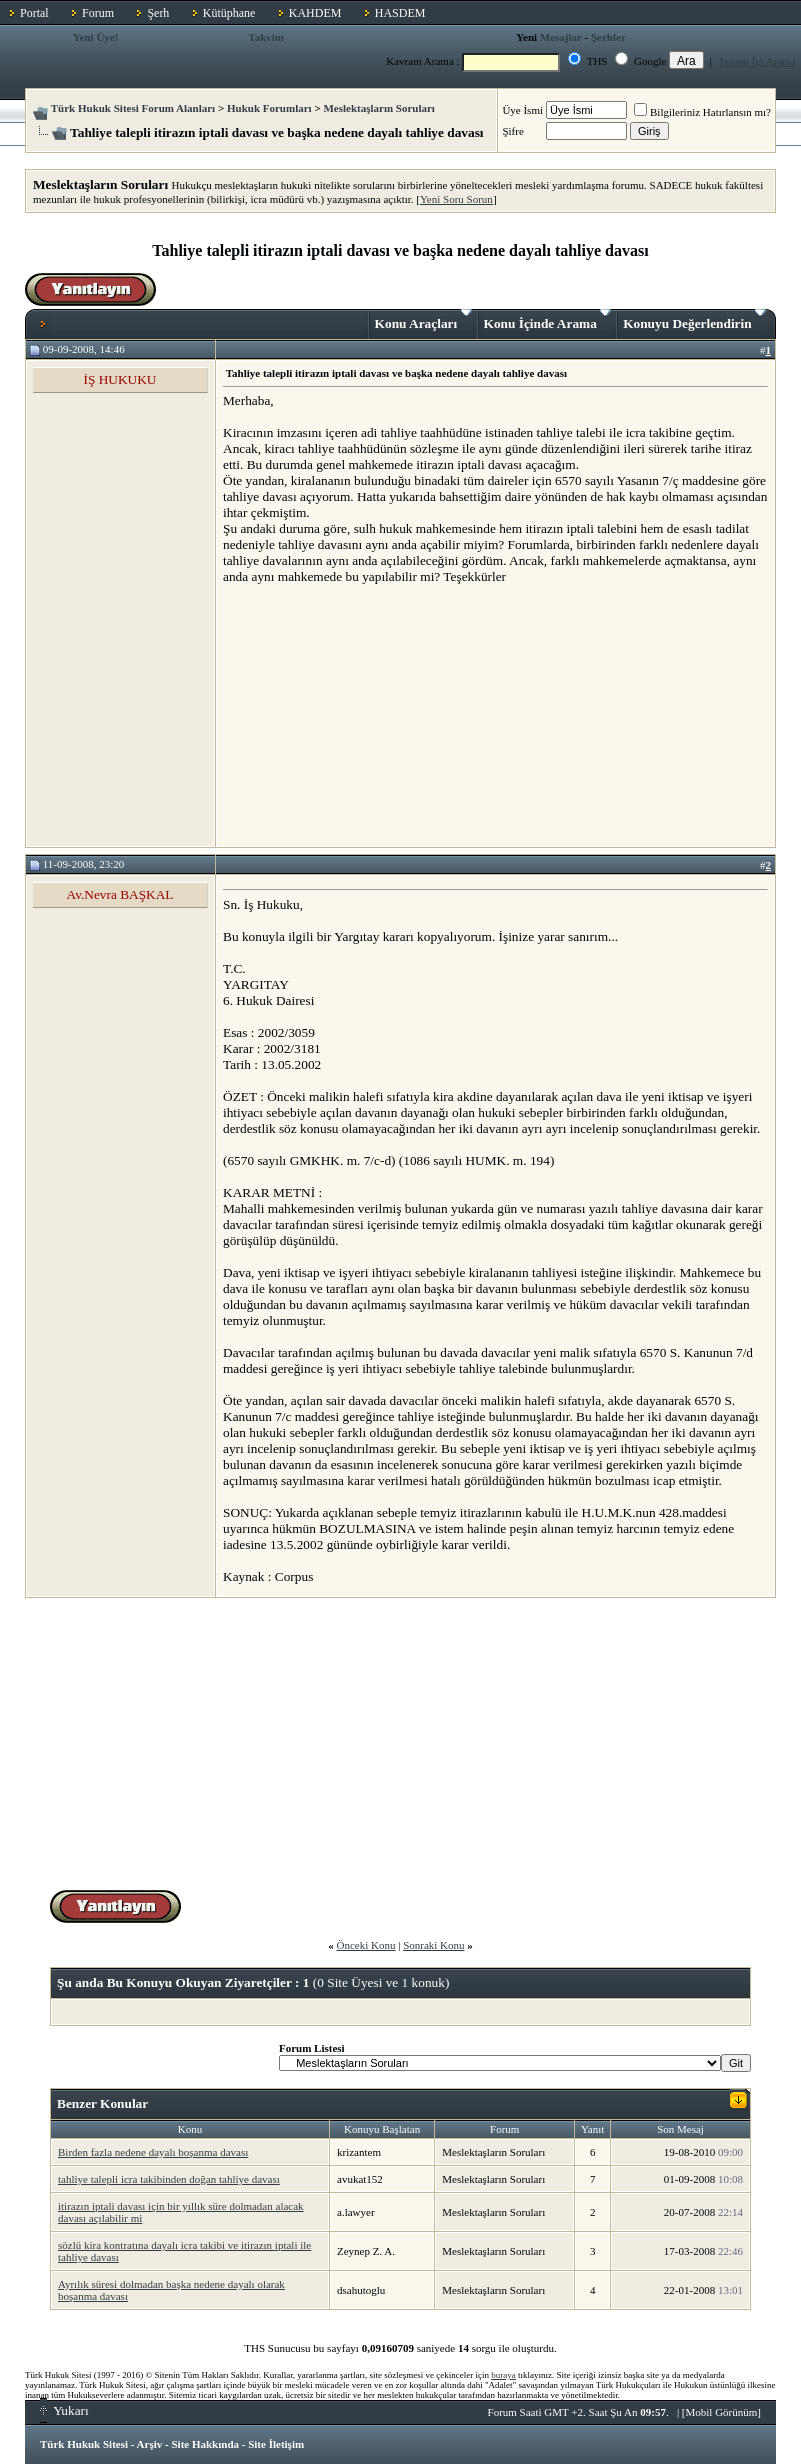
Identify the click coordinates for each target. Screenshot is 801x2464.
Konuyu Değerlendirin (694, 320)
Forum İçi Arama (758, 61)
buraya (503, 2375)
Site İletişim (276, 2444)
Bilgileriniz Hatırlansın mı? (702, 112)
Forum (98, 13)
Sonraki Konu (433, 1945)
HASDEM (400, 13)
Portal (34, 13)
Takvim (266, 37)
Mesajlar (561, 37)
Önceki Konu (365, 1945)
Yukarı (64, 2410)
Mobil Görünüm (722, 2412)
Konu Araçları (423, 320)
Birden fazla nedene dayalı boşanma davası (153, 2152)
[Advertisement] (373, 715)
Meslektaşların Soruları (379, 108)
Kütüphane (229, 13)
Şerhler (608, 37)
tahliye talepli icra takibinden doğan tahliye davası (169, 2179)
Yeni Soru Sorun (456, 199)
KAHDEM (315, 13)
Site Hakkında (205, 2444)
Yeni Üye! (96, 37)
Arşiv (150, 2444)
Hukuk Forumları (269, 108)
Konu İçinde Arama (548, 320)
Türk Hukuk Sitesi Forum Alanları (133, 108)
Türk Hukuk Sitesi (84, 2444)
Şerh (158, 13)
